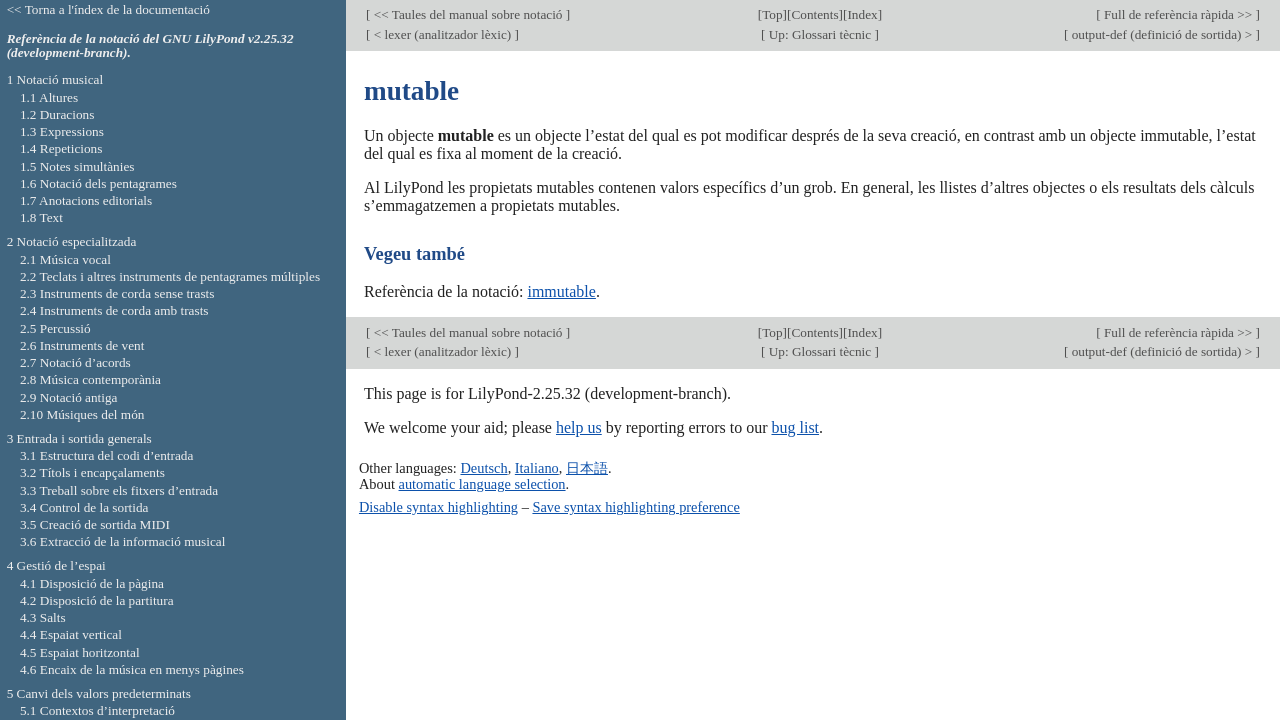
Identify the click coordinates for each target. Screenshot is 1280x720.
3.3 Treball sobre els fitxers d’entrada (119, 490)
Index (862, 14)
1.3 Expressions (62, 131)
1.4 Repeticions (61, 148)
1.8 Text (41, 217)
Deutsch (483, 468)
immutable (561, 291)
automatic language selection (482, 484)
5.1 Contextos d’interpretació (97, 710)
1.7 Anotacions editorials (86, 200)
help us (579, 427)
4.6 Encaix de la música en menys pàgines (132, 669)
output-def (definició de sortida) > (1161, 34)
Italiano (537, 468)
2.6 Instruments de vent (82, 345)
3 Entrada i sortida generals (79, 438)
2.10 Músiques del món (82, 414)
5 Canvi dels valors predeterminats (99, 693)
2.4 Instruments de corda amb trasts (114, 310)
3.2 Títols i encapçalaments (92, 472)
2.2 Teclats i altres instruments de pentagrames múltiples (170, 276)
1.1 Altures (49, 97)
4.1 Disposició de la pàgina (92, 583)
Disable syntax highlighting (438, 507)
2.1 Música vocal (65, 259)
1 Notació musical (55, 79)
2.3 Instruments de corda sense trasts (117, 293)
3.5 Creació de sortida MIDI (95, 524)
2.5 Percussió (55, 328)
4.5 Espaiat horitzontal (80, 652)
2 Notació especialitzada (72, 241)
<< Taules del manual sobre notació (467, 14)
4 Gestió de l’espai (56, 565)
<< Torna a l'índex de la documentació (108, 9)
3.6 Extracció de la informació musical (123, 541)
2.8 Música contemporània (90, 379)
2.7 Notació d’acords (75, 362)
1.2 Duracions (57, 114)
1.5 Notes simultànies (77, 166)
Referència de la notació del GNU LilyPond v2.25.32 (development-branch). (150, 46)
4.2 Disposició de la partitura (97, 600)
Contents (814, 14)
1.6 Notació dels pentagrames (98, 183)
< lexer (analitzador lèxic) (442, 34)
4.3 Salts (43, 617)
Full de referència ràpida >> (1178, 14)
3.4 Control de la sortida (84, 507)
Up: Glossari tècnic (819, 34)
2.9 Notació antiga (69, 397)
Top (772, 14)
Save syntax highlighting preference (635, 507)
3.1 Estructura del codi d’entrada (107, 455)
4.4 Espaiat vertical (71, 634)
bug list (795, 427)
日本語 (587, 468)
